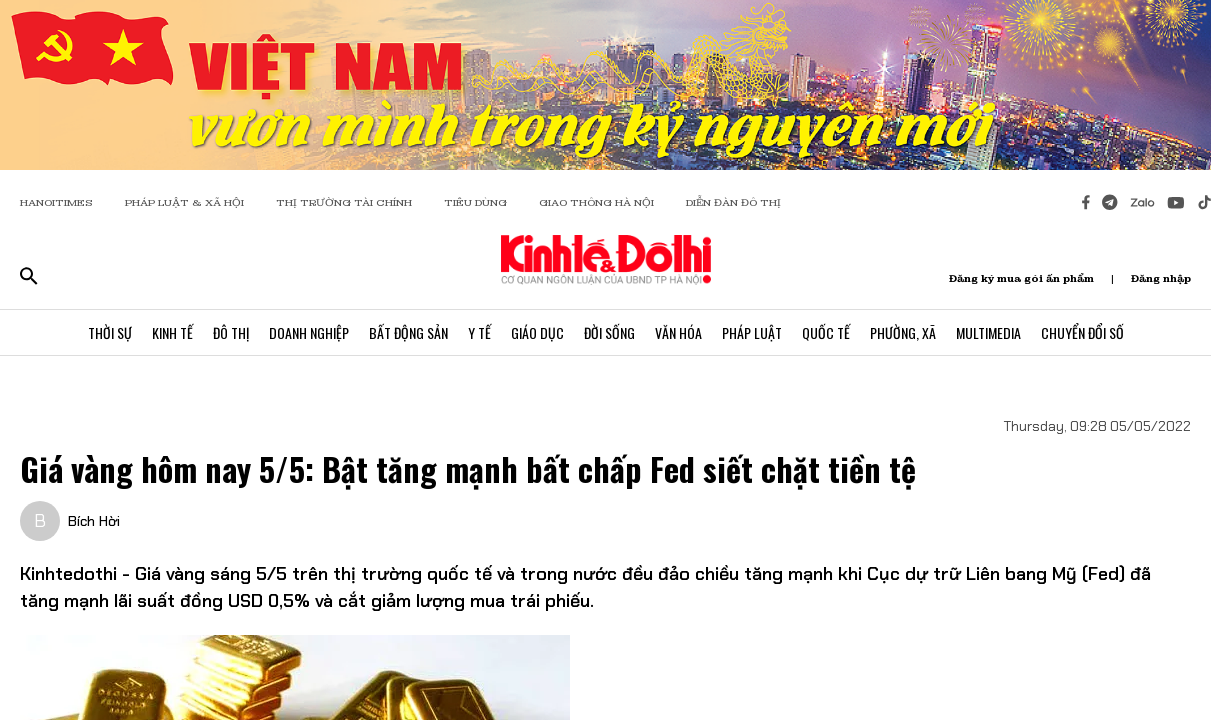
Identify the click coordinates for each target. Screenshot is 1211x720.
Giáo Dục (537, 332)
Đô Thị (231, 332)
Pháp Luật (752, 332)
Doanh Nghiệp (309, 332)
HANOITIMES (56, 202)
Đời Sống (609, 332)
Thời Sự (110, 332)
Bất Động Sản (408, 332)
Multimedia (988, 332)
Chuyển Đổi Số (1082, 332)
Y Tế (479, 332)
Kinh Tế (172, 332)
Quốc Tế (826, 332)
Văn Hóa (678, 332)
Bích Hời (94, 521)
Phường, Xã (903, 332)
